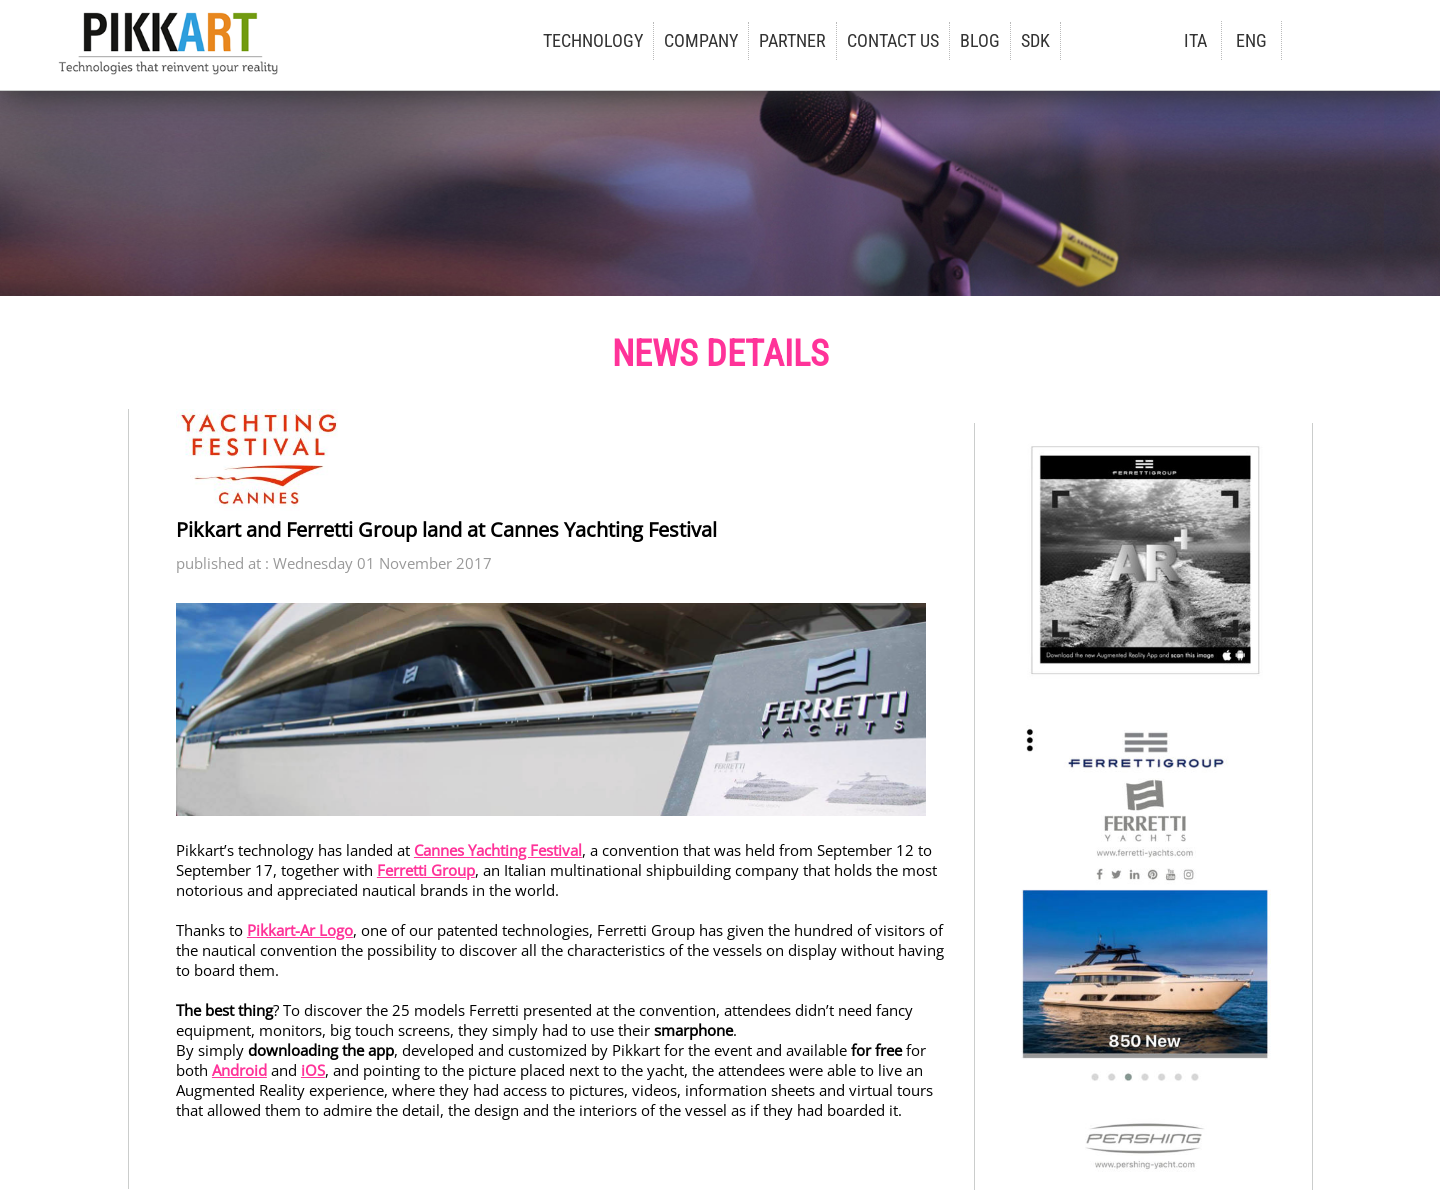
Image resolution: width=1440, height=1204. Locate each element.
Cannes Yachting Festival (498, 850)
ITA (1195, 40)
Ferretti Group (426, 870)
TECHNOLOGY (593, 40)
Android (239, 1070)
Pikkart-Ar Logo (300, 930)
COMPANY (701, 40)
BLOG (980, 40)
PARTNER (792, 40)
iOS (313, 1070)
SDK (1035, 40)
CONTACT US (893, 40)
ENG (1251, 40)
